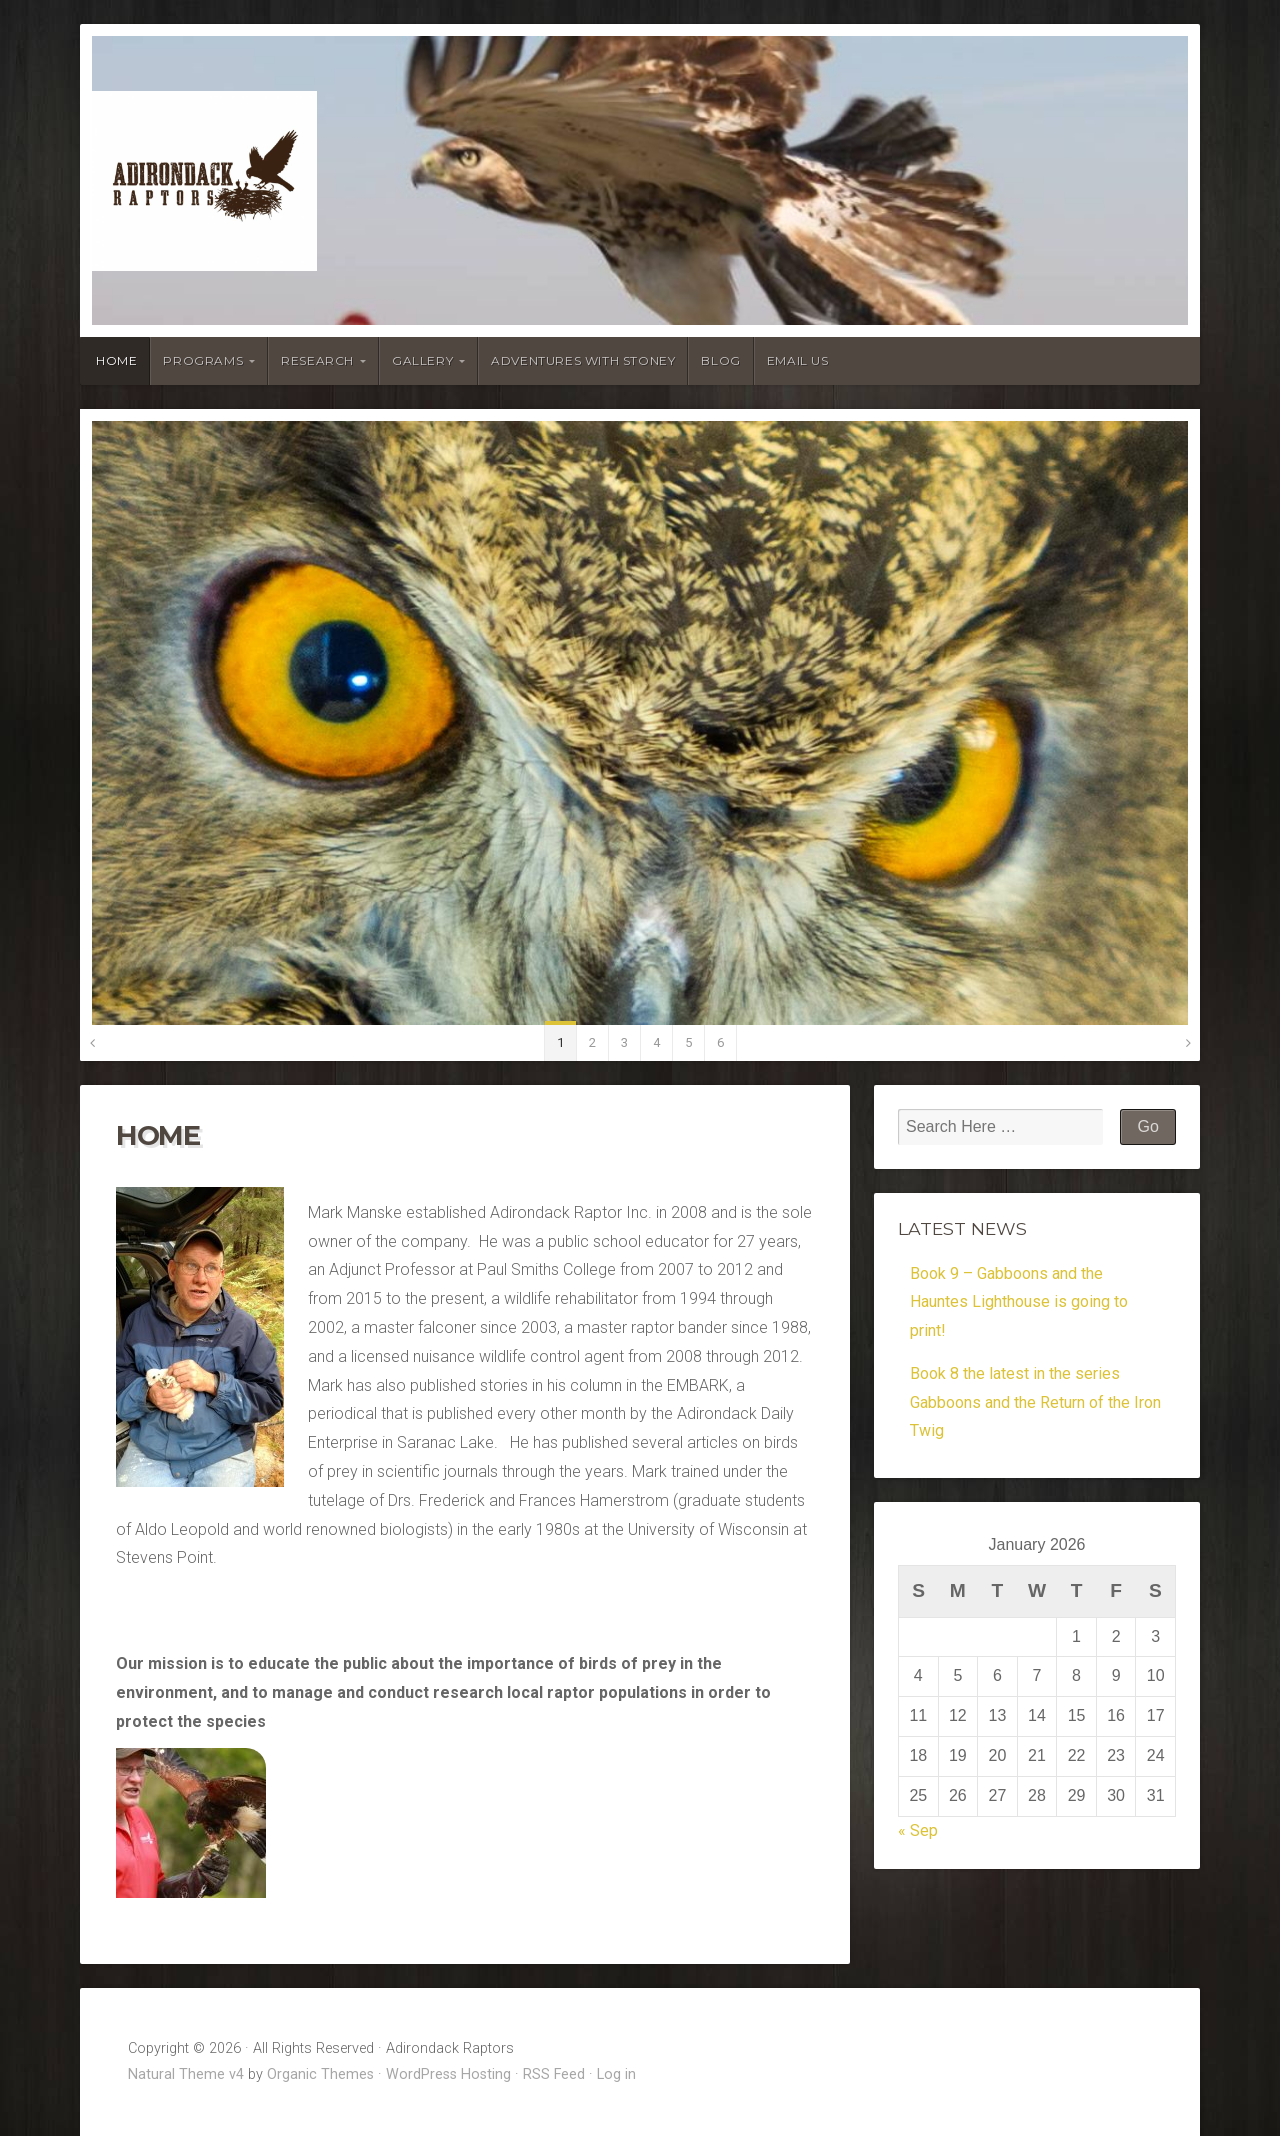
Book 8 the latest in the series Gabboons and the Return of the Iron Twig (1035, 1402)
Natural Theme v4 (186, 2074)
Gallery (422, 360)
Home (116, 360)
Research (317, 360)
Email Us (798, 360)
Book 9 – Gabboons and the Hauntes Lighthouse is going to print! (1019, 1302)
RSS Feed (554, 2074)
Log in (616, 2074)
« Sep (918, 1830)
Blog (720, 360)
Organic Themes (320, 2074)
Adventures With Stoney (583, 360)
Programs (203, 360)
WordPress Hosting (448, 2074)
